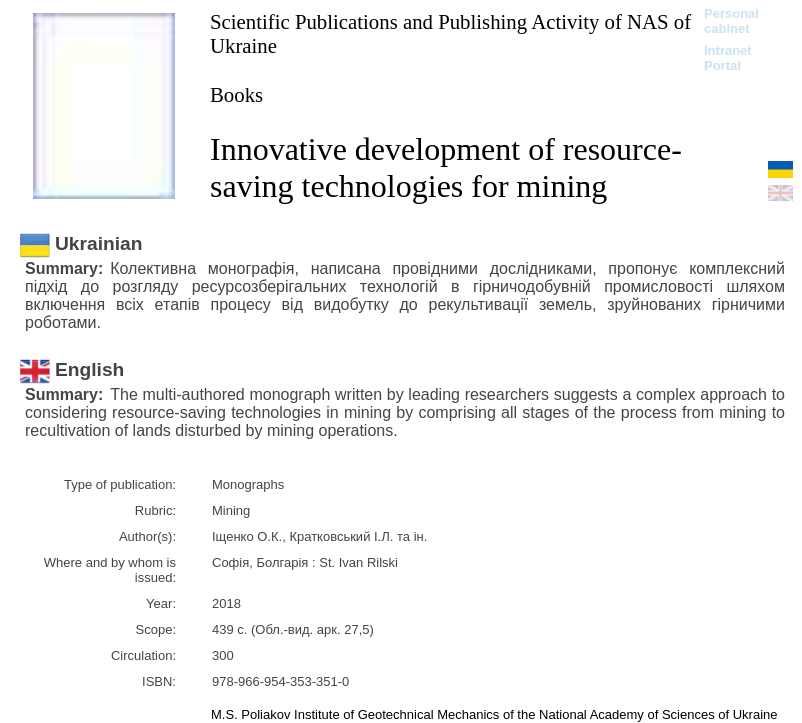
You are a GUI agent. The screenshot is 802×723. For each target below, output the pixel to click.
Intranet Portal (728, 58)
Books (236, 94)
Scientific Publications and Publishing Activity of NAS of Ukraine (450, 33)
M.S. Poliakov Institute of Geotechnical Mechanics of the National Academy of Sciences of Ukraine (494, 714)
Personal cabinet (731, 21)
